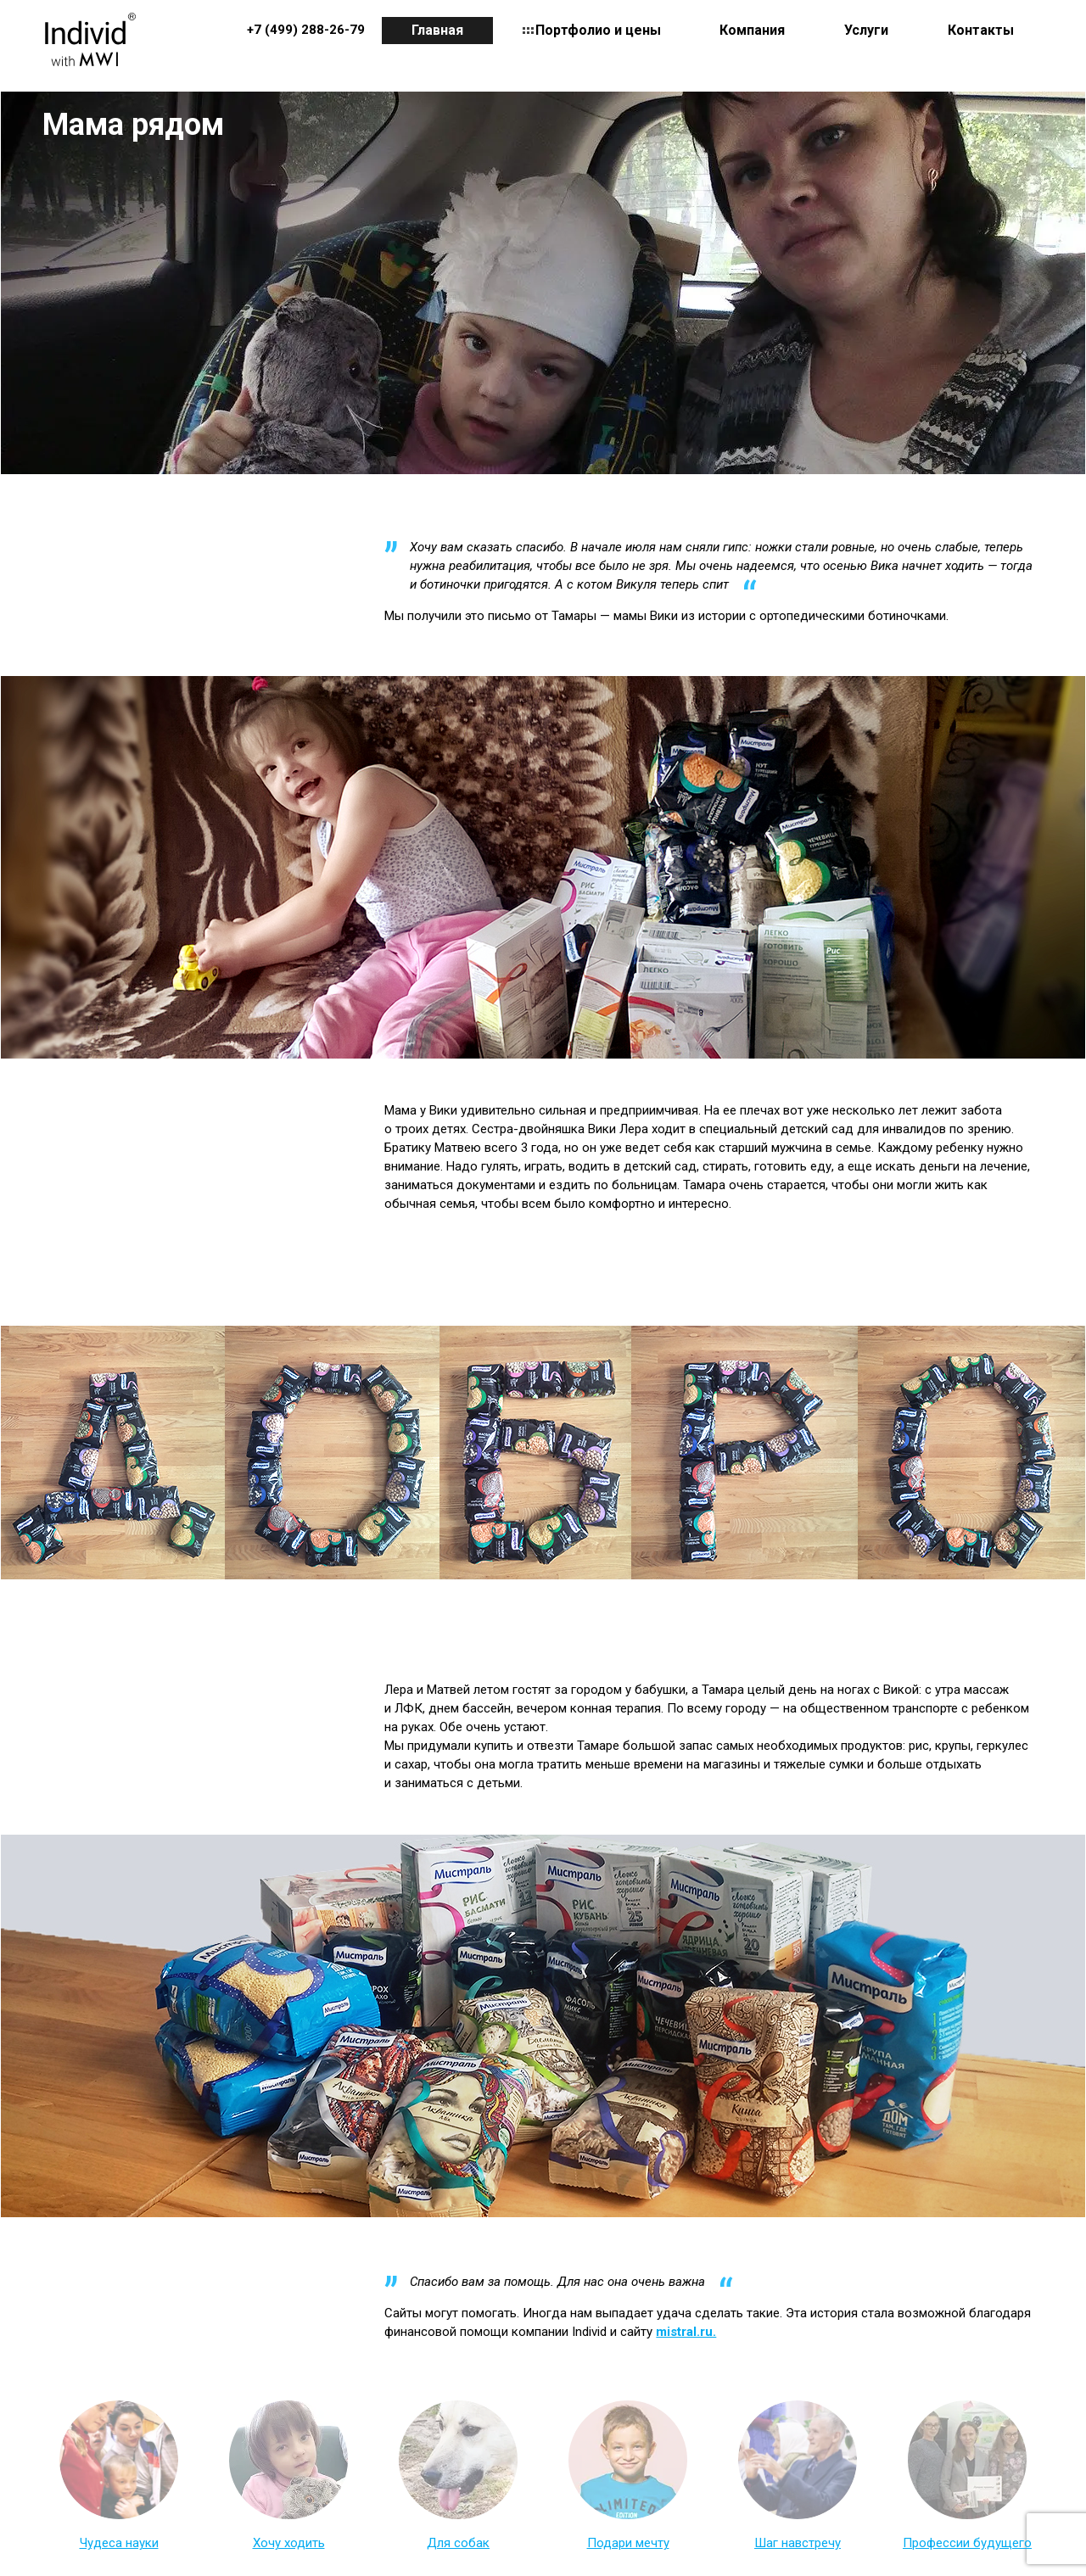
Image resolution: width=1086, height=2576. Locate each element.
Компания (752, 30)
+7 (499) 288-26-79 (306, 29)
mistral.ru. (686, 2331)
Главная (437, 30)
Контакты (981, 30)
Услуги (866, 30)
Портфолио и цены (598, 30)
